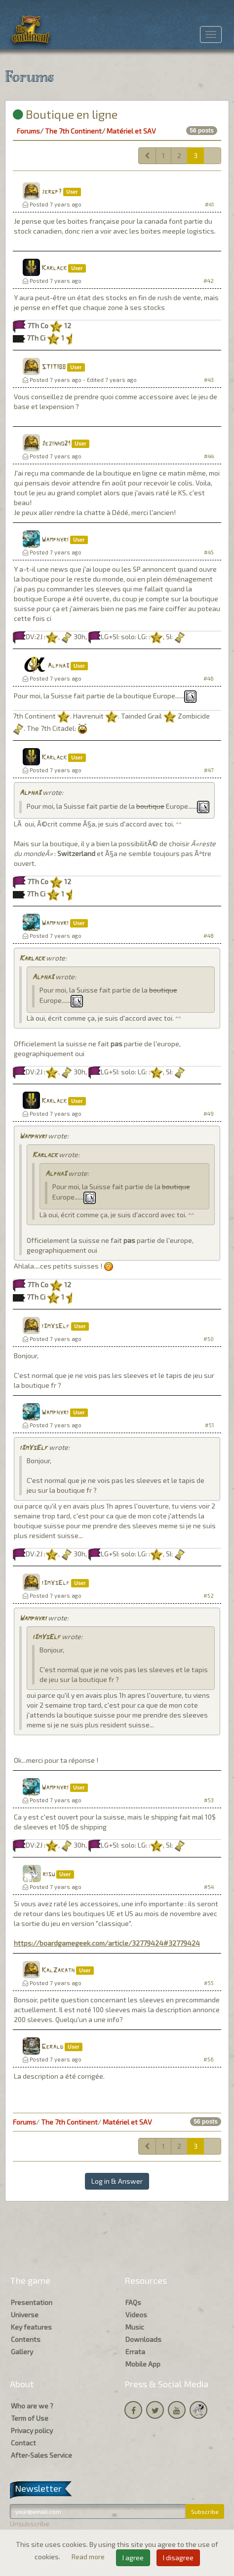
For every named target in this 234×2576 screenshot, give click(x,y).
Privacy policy (32, 2430)
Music (134, 2327)
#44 (209, 456)
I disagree (178, 2557)
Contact (23, 2443)
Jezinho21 (55, 443)
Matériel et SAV (131, 131)
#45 (209, 552)
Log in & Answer (117, 2181)
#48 (208, 935)
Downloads (143, 2339)
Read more (89, 2556)
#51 (209, 1425)
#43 (209, 380)
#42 (208, 280)
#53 (209, 1800)
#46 (208, 678)
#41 (209, 204)
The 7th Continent (73, 131)
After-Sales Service (41, 2455)
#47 (209, 770)
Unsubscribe (29, 2523)
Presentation (31, 2302)
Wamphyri (55, 540)
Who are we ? (32, 2406)
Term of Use (29, 2418)
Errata (135, 2351)
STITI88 (53, 367)
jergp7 (51, 192)
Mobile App (142, 2364)
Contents (25, 2339)
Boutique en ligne (65, 114)
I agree (133, 2557)
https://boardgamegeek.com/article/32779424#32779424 (107, 1943)
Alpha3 (58, 666)
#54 (209, 1887)
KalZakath (58, 1970)
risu (48, 1874)
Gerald (52, 2047)
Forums (28, 131)
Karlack (54, 268)
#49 (208, 1113)
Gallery (22, 2351)
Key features (31, 2327)
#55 (209, 1983)
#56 (208, 2059)
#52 (208, 1595)
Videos (136, 2314)
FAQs (133, 2302)
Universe (25, 2314)
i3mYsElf (55, 1326)
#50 (208, 1339)
